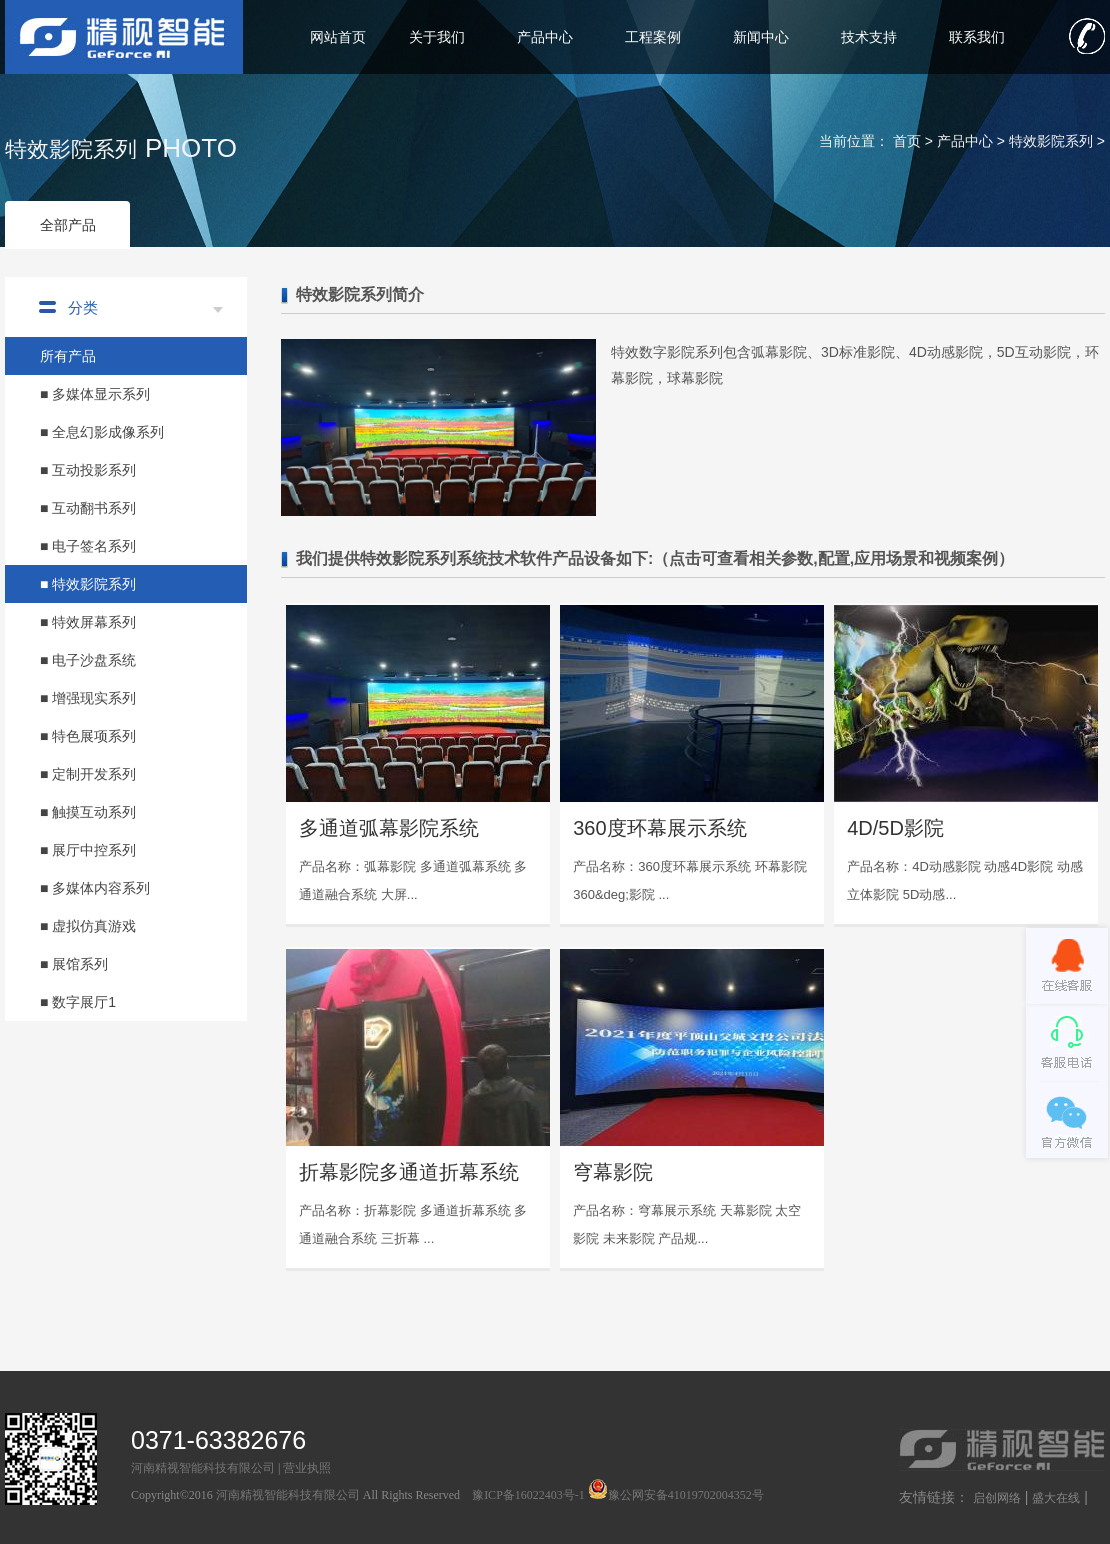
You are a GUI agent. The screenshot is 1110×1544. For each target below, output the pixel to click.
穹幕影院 (613, 1172)
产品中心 (545, 37)
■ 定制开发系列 (88, 774)
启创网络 (997, 1498)
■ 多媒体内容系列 (95, 888)
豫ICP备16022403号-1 (528, 1495)
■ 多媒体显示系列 (95, 394)
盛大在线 (1056, 1498)
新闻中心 (761, 37)
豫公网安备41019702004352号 (676, 1495)
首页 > (915, 141)
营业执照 (307, 1468)
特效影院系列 (1051, 141)
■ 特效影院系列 (88, 584)
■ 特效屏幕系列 (88, 622)
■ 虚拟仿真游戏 (88, 926)
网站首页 (338, 37)
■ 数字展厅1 (78, 1002)
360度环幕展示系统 (659, 828)
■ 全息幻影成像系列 (102, 432)
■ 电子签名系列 (88, 546)
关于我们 (437, 37)
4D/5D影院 (895, 828)
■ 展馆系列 (74, 964)
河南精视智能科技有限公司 (203, 1468)
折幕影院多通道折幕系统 (409, 1172)
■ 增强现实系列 (88, 698)
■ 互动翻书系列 (88, 508)
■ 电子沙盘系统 (88, 660)
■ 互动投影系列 (88, 470)
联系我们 (977, 37)
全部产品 (68, 225)
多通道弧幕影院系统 (389, 828)
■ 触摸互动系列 (88, 812)
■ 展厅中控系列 (88, 850)
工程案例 (653, 37)
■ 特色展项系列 (88, 736)
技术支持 (869, 37)
